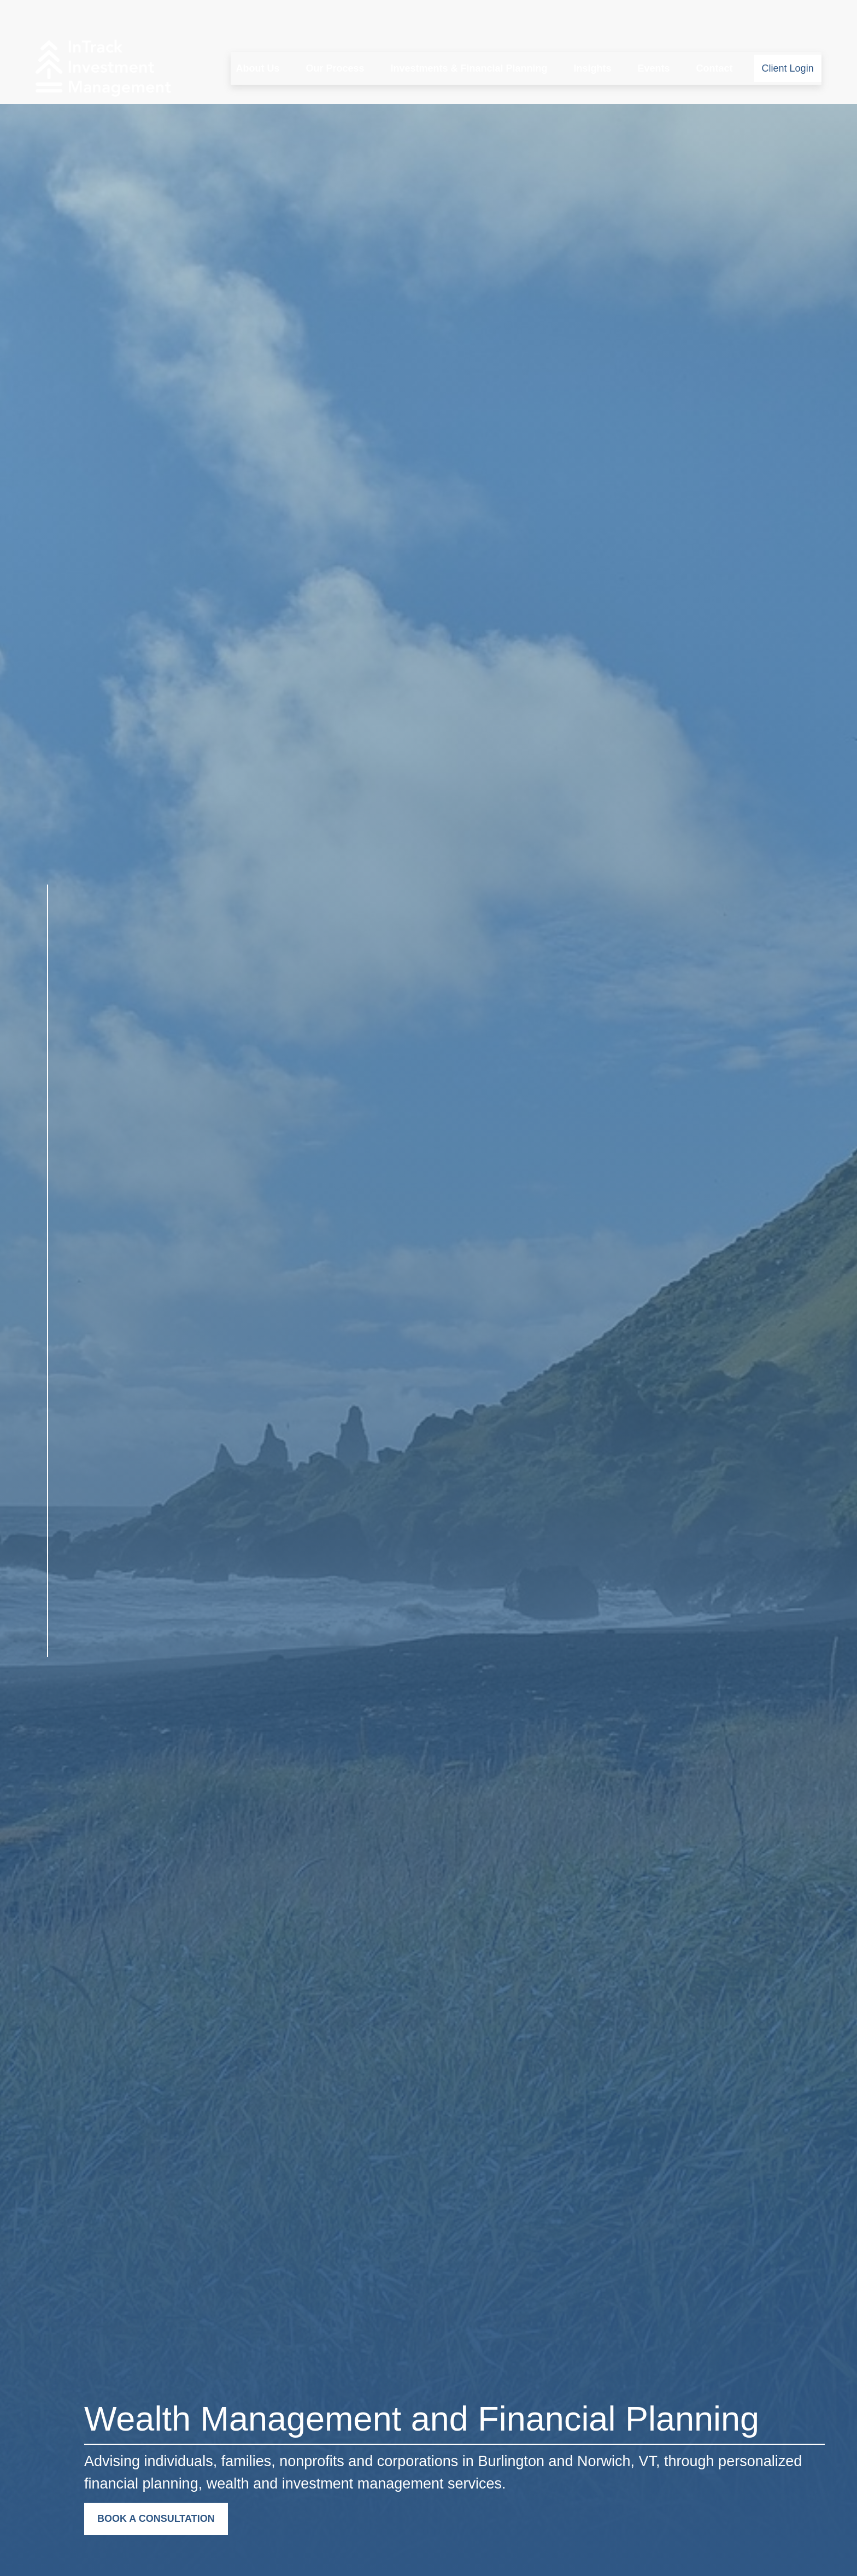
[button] (257, 35)
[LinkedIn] (47, 1685)
